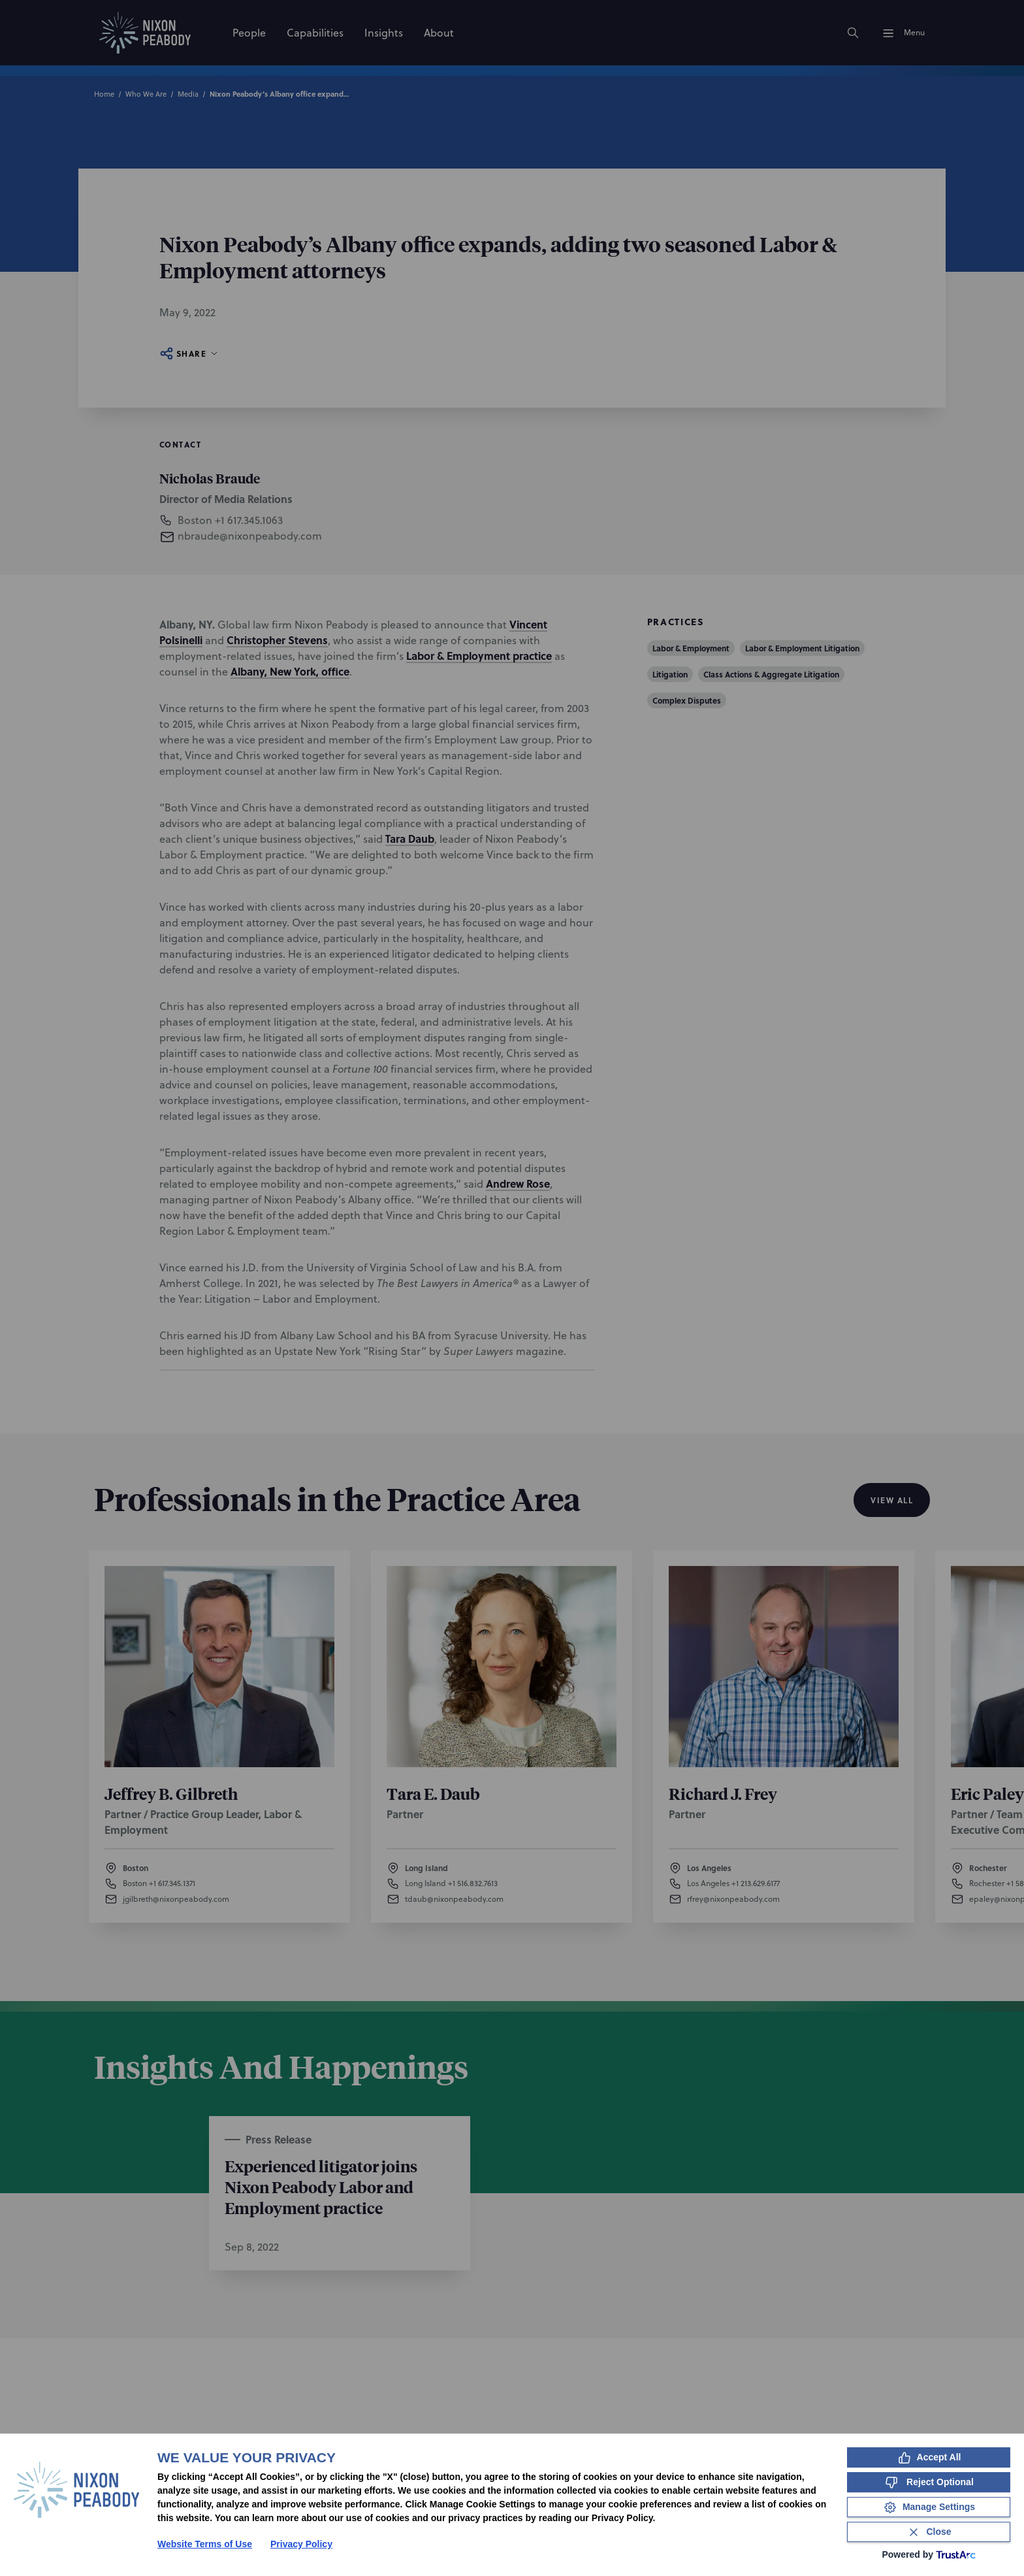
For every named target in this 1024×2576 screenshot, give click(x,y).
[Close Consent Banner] (928, 2532)
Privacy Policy (301, 2544)
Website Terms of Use (204, 2544)
